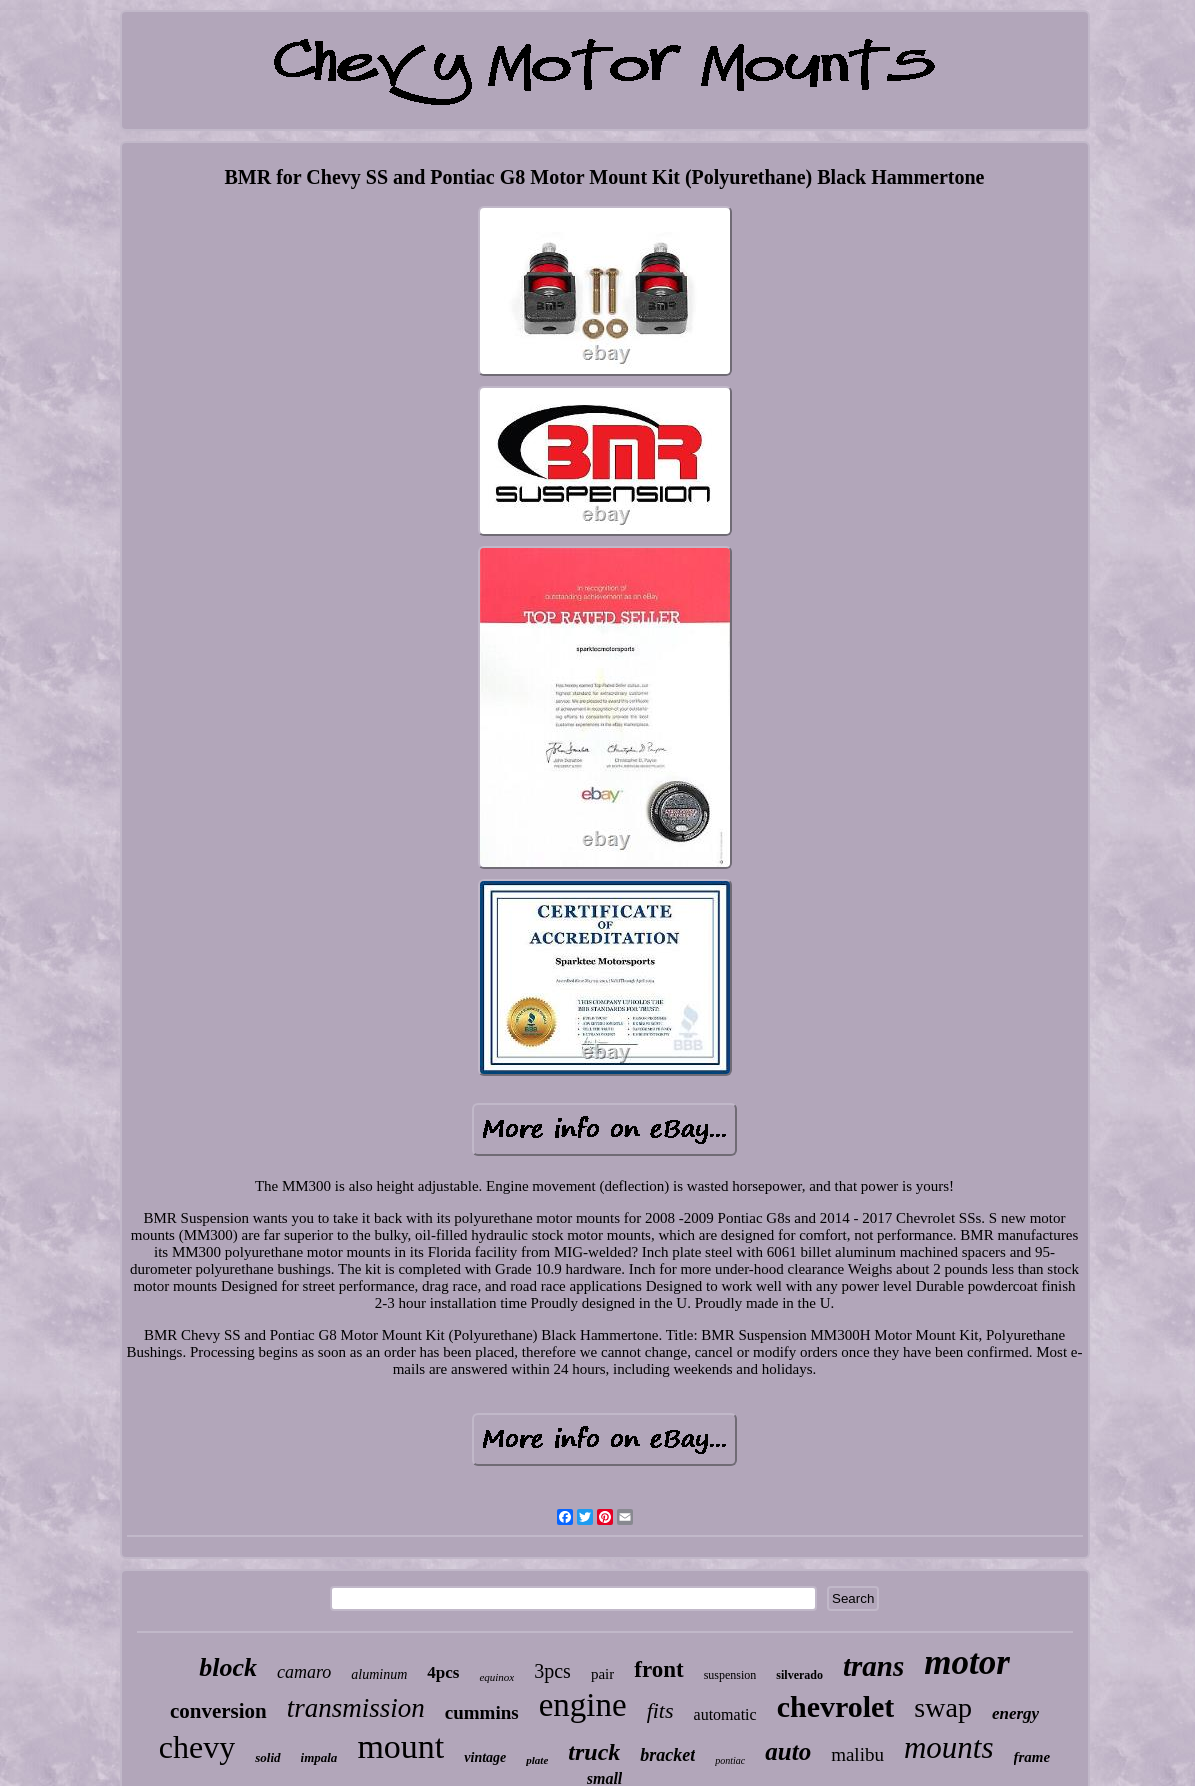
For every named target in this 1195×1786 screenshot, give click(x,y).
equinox (496, 1677)
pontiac (730, 1760)
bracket (667, 1755)
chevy (197, 1747)
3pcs (552, 1671)
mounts (949, 1747)
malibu (857, 1754)
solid (267, 1757)
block (228, 1667)
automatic (725, 1714)
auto (788, 1751)
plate (537, 1760)
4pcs (443, 1672)
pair (602, 1674)
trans (873, 1666)
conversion (218, 1711)
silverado (799, 1675)
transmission (356, 1708)
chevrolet (836, 1706)
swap (943, 1707)
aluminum (379, 1674)
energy (1015, 1713)
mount (400, 1746)
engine (583, 1705)
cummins (482, 1712)
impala (319, 1757)
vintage (485, 1757)
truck (594, 1752)
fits (660, 1710)
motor (967, 1662)
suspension (730, 1675)
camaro (304, 1672)
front (658, 1669)
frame (1032, 1757)
